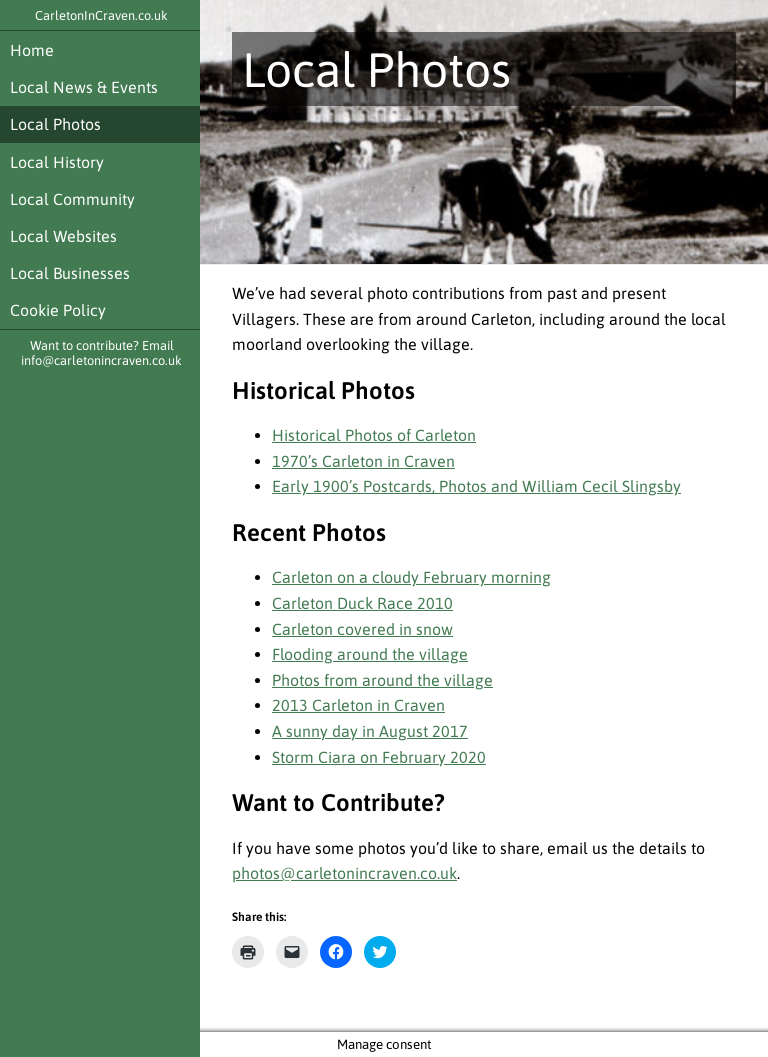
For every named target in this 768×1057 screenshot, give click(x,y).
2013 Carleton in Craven (358, 705)
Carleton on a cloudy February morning (411, 577)
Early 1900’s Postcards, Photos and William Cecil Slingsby (476, 486)
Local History (57, 162)
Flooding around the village (370, 654)
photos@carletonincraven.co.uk (344, 873)
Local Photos (55, 124)
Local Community (72, 199)
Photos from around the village (382, 680)
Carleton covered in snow (362, 629)
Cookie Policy (58, 310)
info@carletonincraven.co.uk (101, 360)
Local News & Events (84, 87)
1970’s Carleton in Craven (363, 461)
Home (32, 50)
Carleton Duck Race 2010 (362, 603)
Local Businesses (70, 273)
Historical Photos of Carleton (374, 435)
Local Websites (63, 236)
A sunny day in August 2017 (370, 731)
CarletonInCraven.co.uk (101, 15)
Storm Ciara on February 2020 (379, 757)
